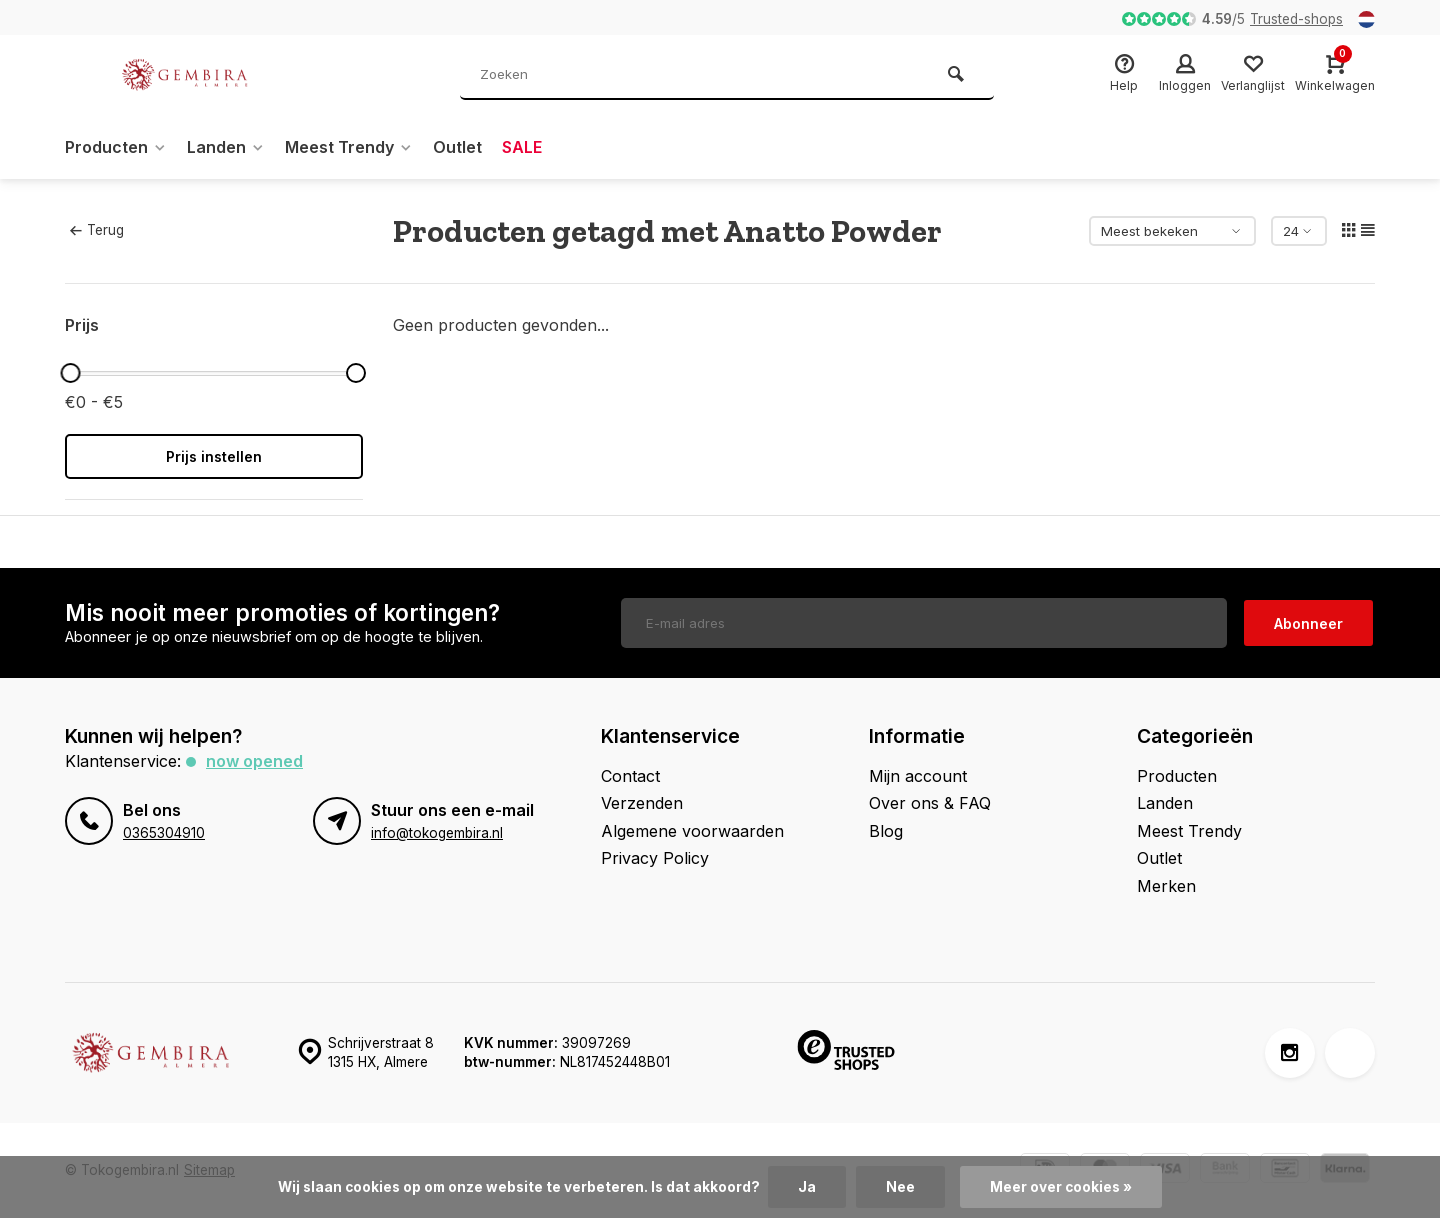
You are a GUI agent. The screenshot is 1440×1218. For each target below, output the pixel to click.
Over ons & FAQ (930, 803)
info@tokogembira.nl (437, 833)
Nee (900, 1187)
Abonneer (1308, 623)
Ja (807, 1187)
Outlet (457, 147)
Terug (97, 230)
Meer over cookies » (1061, 1187)
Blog (886, 831)
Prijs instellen (214, 456)
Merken (1166, 886)
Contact (630, 776)
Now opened (254, 761)
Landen (226, 147)
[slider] (70, 373)
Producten (116, 147)
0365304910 (164, 833)
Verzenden (642, 803)
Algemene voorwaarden (692, 831)
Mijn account (918, 776)
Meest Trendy (349, 147)
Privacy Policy (655, 858)
